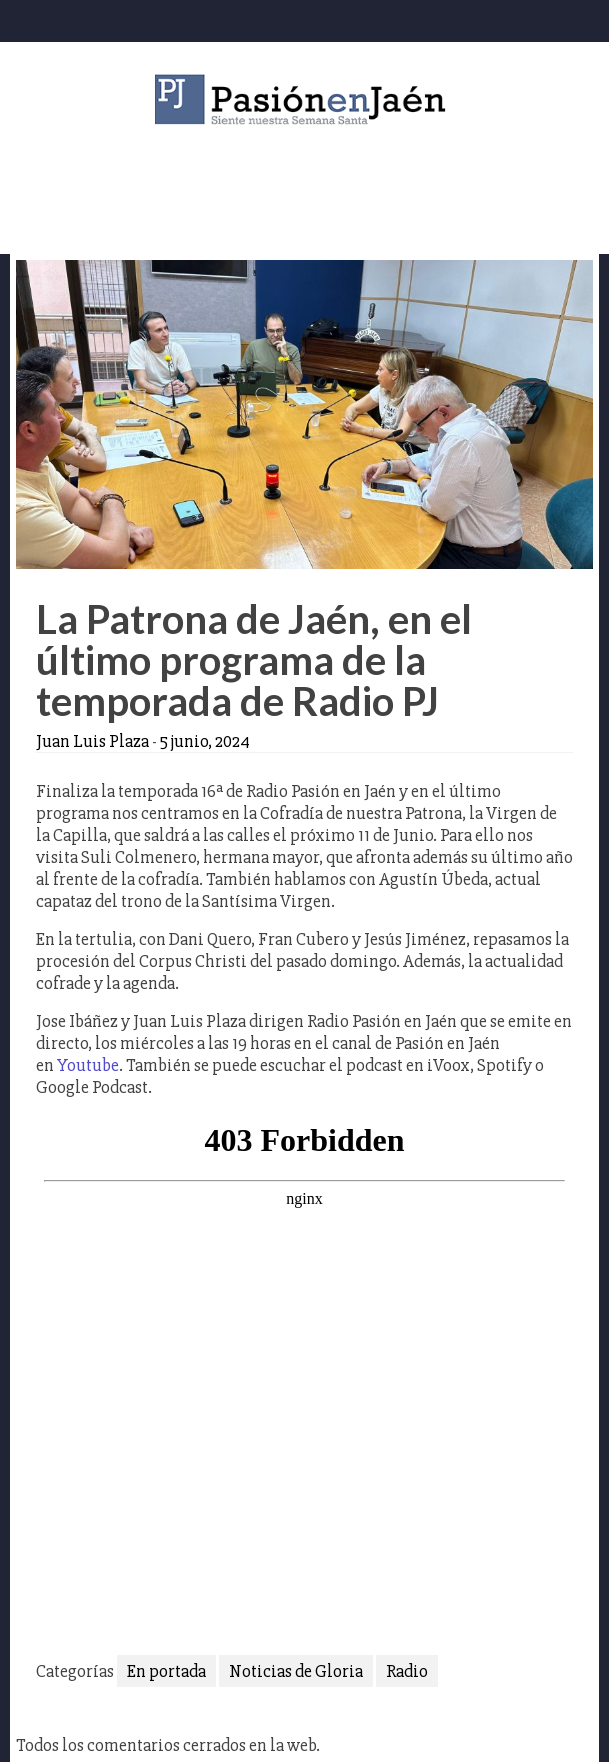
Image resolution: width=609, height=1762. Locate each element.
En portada (166, 1671)
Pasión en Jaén (305, 99)
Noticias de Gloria (296, 1671)
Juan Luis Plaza (92, 741)
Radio (407, 1671)
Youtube (88, 1065)
